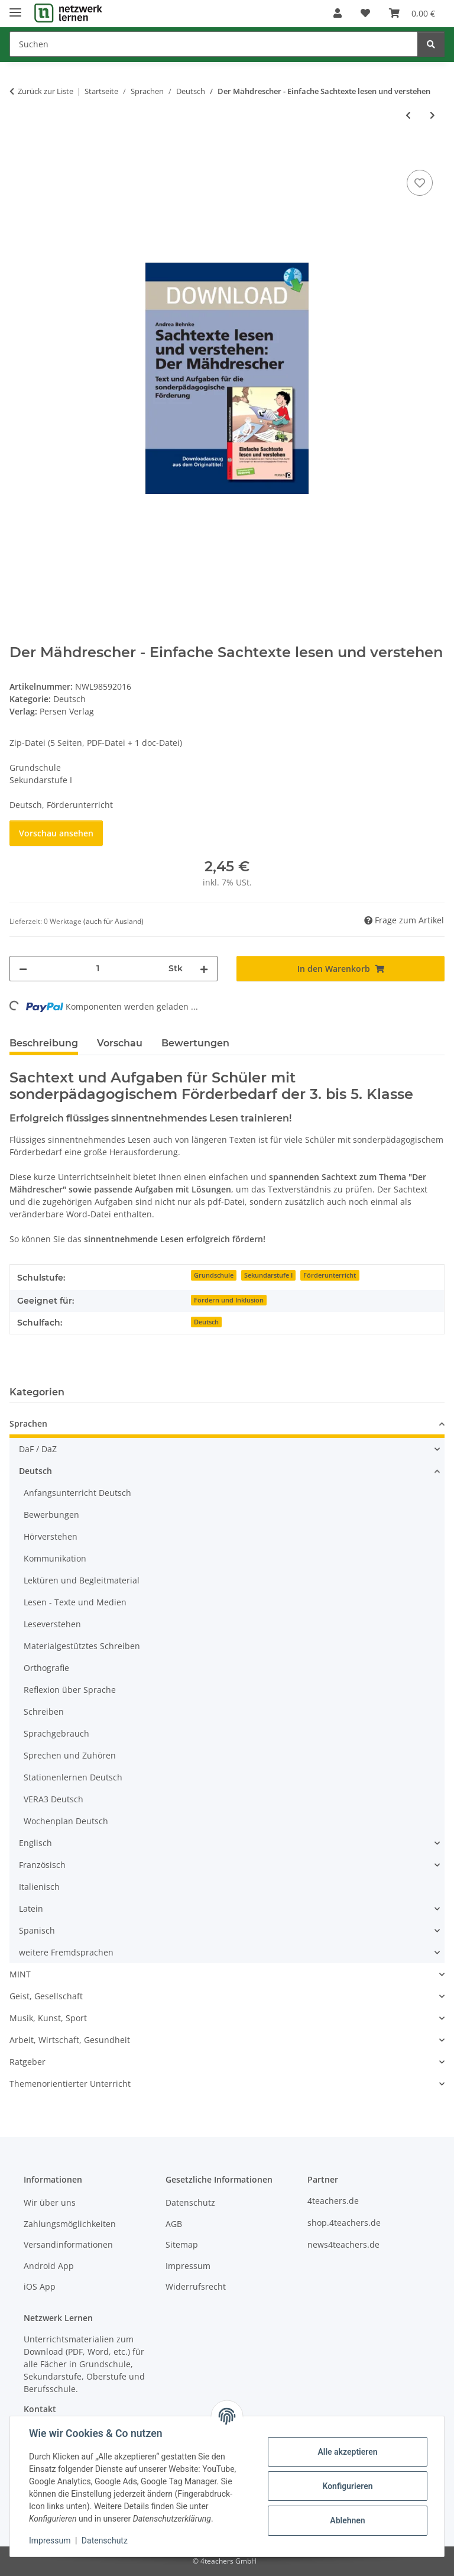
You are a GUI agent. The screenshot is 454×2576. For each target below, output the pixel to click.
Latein (31, 1908)
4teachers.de (333, 2200)
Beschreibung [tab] (43, 1043)
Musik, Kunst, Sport (48, 2018)
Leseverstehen (52, 1624)
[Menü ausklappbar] (15, 7)
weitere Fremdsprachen (66, 1952)
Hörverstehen (50, 1536)
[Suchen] (213, 44)
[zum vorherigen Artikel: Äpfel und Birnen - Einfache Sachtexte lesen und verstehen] (408, 115)
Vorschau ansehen (56, 833)
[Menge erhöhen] (204, 968)
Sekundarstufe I (268, 1275)
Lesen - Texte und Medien (75, 1602)
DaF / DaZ (38, 1449)
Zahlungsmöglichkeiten (70, 2223)
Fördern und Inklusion (229, 1300)
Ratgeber (27, 2061)
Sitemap (182, 2244)
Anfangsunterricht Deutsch (77, 1492)
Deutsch (69, 698)
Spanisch (37, 1930)
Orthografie (46, 1667)
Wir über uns (50, 2202)
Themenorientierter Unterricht (70, 2083)
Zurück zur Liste (45, 91)
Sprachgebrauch (56, 1733)
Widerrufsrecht (196, 2286)
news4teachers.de (343, 2244)
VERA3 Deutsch (53, 1799)
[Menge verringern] (23, 968)
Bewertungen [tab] (195, 1043)
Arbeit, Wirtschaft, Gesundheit (69, 2039)
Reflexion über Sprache (70, 1689)
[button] (337, 13)
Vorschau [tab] (119, 1043)
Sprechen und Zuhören (70, 1755)
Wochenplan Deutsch (66, 1821)
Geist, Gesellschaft (46, 1996)
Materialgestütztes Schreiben (82, 1645)
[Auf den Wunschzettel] (420, 183)
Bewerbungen (51, 1514)
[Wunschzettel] (365, 13)
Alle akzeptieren (347, 2452)
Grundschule (214, 1275)
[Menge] (97, 968)
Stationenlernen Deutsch (73, 1777)
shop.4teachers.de (344, 2222)
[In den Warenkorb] (18, 153)
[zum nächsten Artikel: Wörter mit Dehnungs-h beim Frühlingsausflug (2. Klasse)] (432, 115)
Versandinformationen (68, 2244)
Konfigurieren (347, 2486)
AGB (174, 2223)
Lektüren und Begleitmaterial (82, 1580)
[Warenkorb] (412, 13)
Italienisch (39, 1886)
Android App (49, 2265)
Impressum (49, 2540)
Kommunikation (55, 1558)
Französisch (42, 1864)
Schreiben (44, 1711)
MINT (20, 1974)
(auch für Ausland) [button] (113, 921)
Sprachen (28, 1423)
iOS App (40, 2286)
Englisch (35, 1842)
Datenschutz (105, 2540)
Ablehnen (347, 2520)
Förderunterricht (329, 1275)
